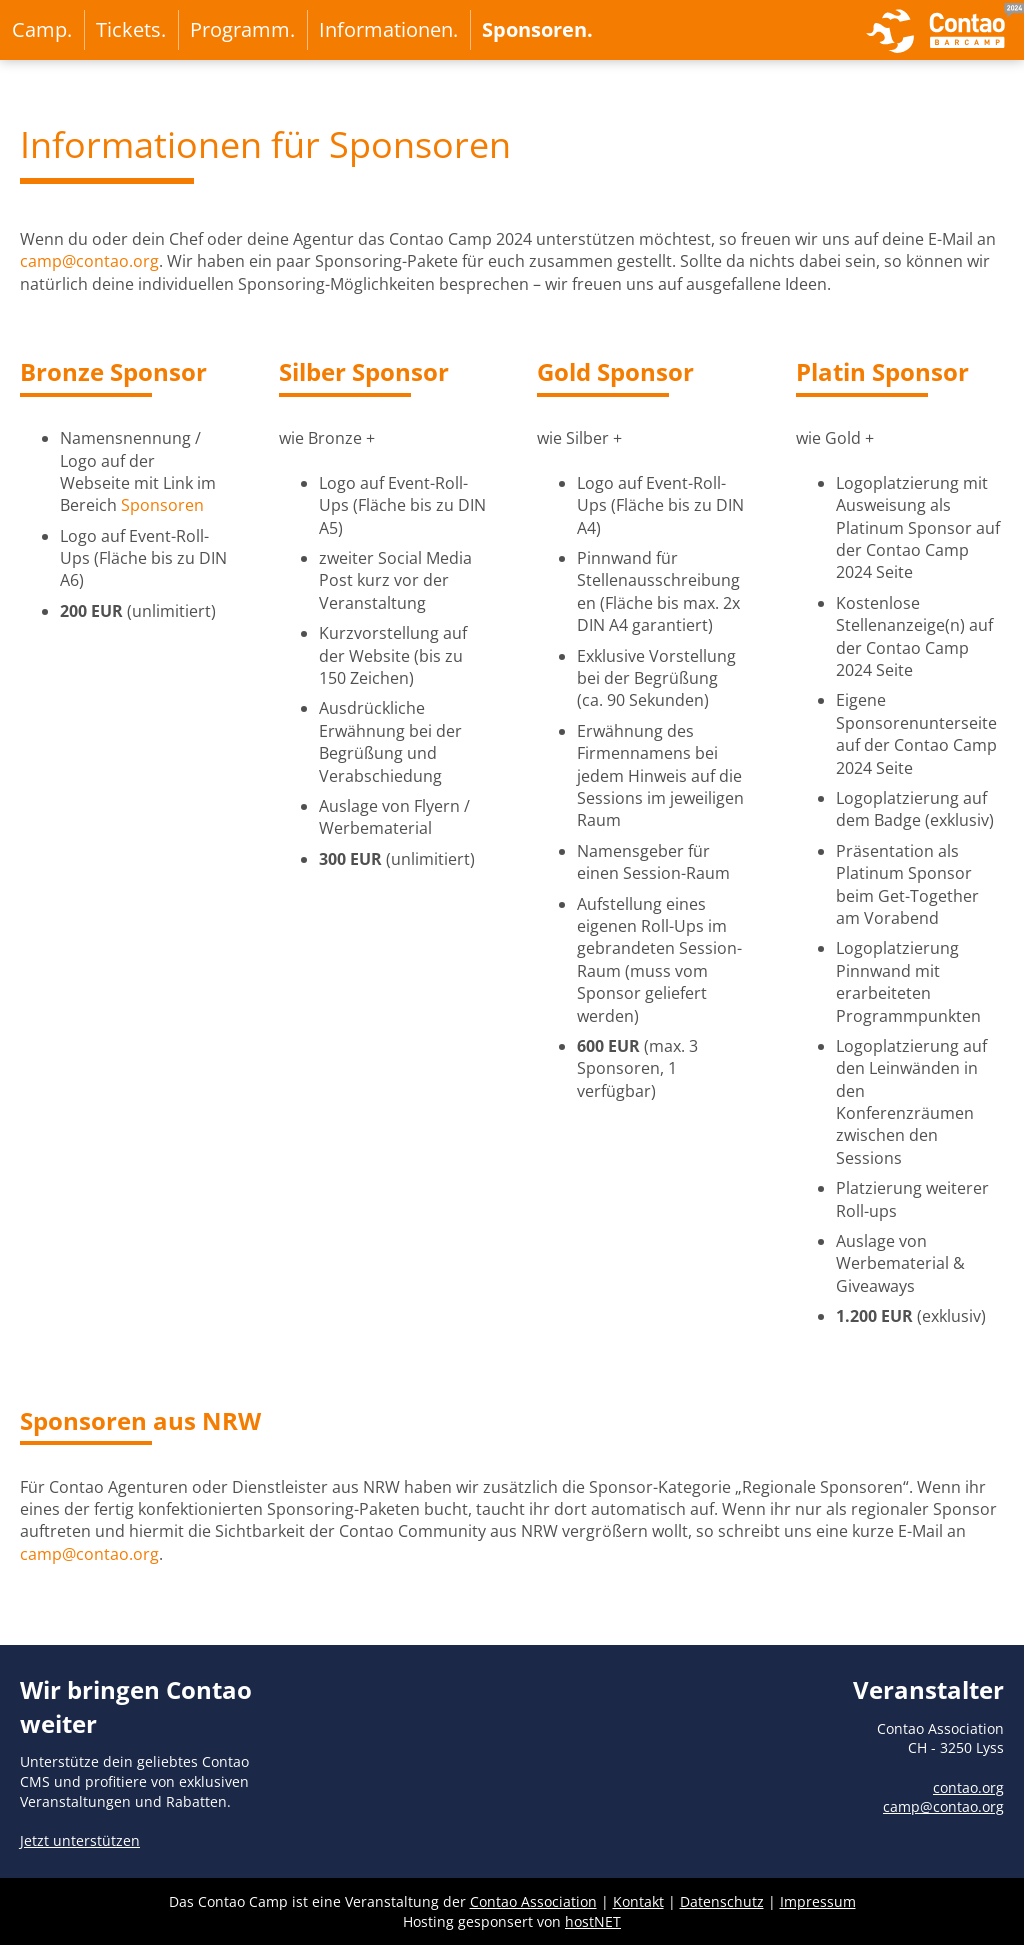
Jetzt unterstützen (80, 1840)
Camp (39, 29)
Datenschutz (722, 1901)
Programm (240, 29)
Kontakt (638, 1901)
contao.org (968, 1787)
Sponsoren (534, 29)
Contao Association (533, 1901)
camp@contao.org (89, 261)
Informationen (386, 29)
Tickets (128, 29)
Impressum (818, 1901)
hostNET (593, 1921)
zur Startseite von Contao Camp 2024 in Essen (945, 30)
